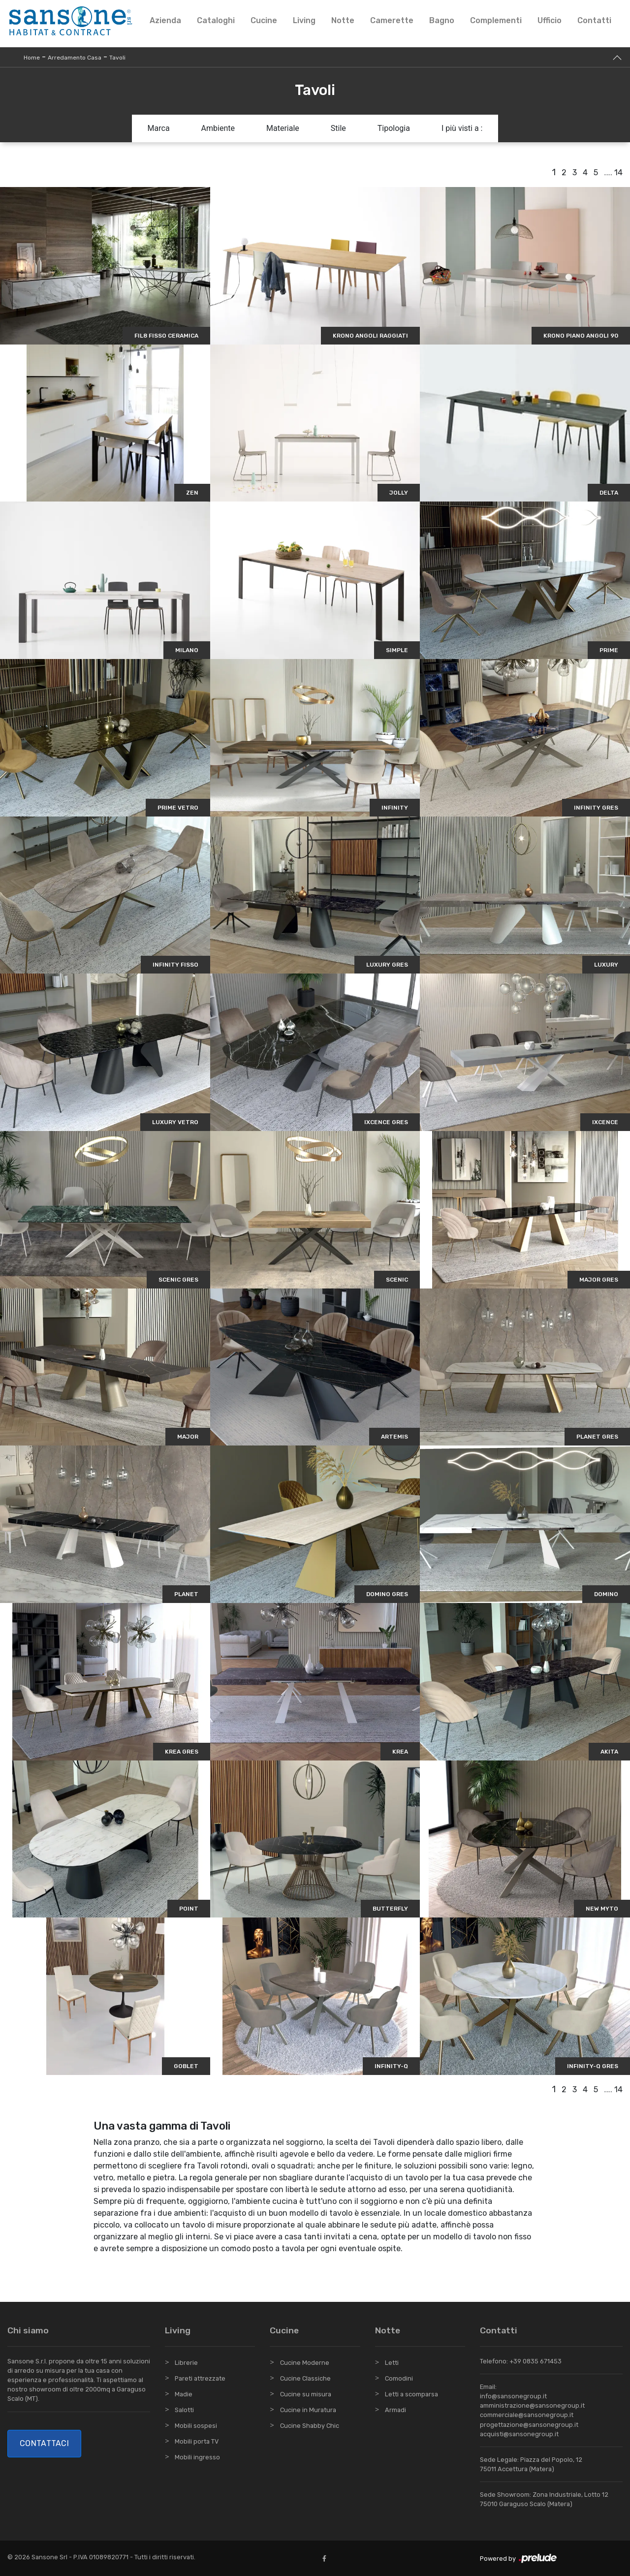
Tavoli (117, 57)
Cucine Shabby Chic (309, 2425)
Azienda (165, 20)
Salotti (184, 2410)
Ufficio (549, 20)
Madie (183, 2394)
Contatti (594, 20)
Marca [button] (159, 128)
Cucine (264, 20)
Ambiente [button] (218, 128)
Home (32, 57)
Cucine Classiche (305, 2378)
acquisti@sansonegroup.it (519, 2434)
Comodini (399, 2378)
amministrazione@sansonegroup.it (532, 2405)
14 (618, 172)
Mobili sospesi (196, 2425)
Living (304, 20)
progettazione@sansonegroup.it (529, 2424)
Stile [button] (338, 128)
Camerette (391, 20)
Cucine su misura (305, 2394)
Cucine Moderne (304, 2362)
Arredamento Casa (74, 57)
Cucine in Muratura (308, 2410)
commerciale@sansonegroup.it (526, 2415)
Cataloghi (216, 20)
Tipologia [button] (394, 128)
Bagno (441, 20)
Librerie (186, 2362)
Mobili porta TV (197, 2441)
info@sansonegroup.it (513, 2396)
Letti (392, 2362)
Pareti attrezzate (200, 2378)
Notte (342, 20)
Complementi (496, 20)
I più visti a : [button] (462, 128)
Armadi (395, 2410)
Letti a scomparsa (411, 2394)
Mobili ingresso (197, 2457)
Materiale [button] (282, 128)
